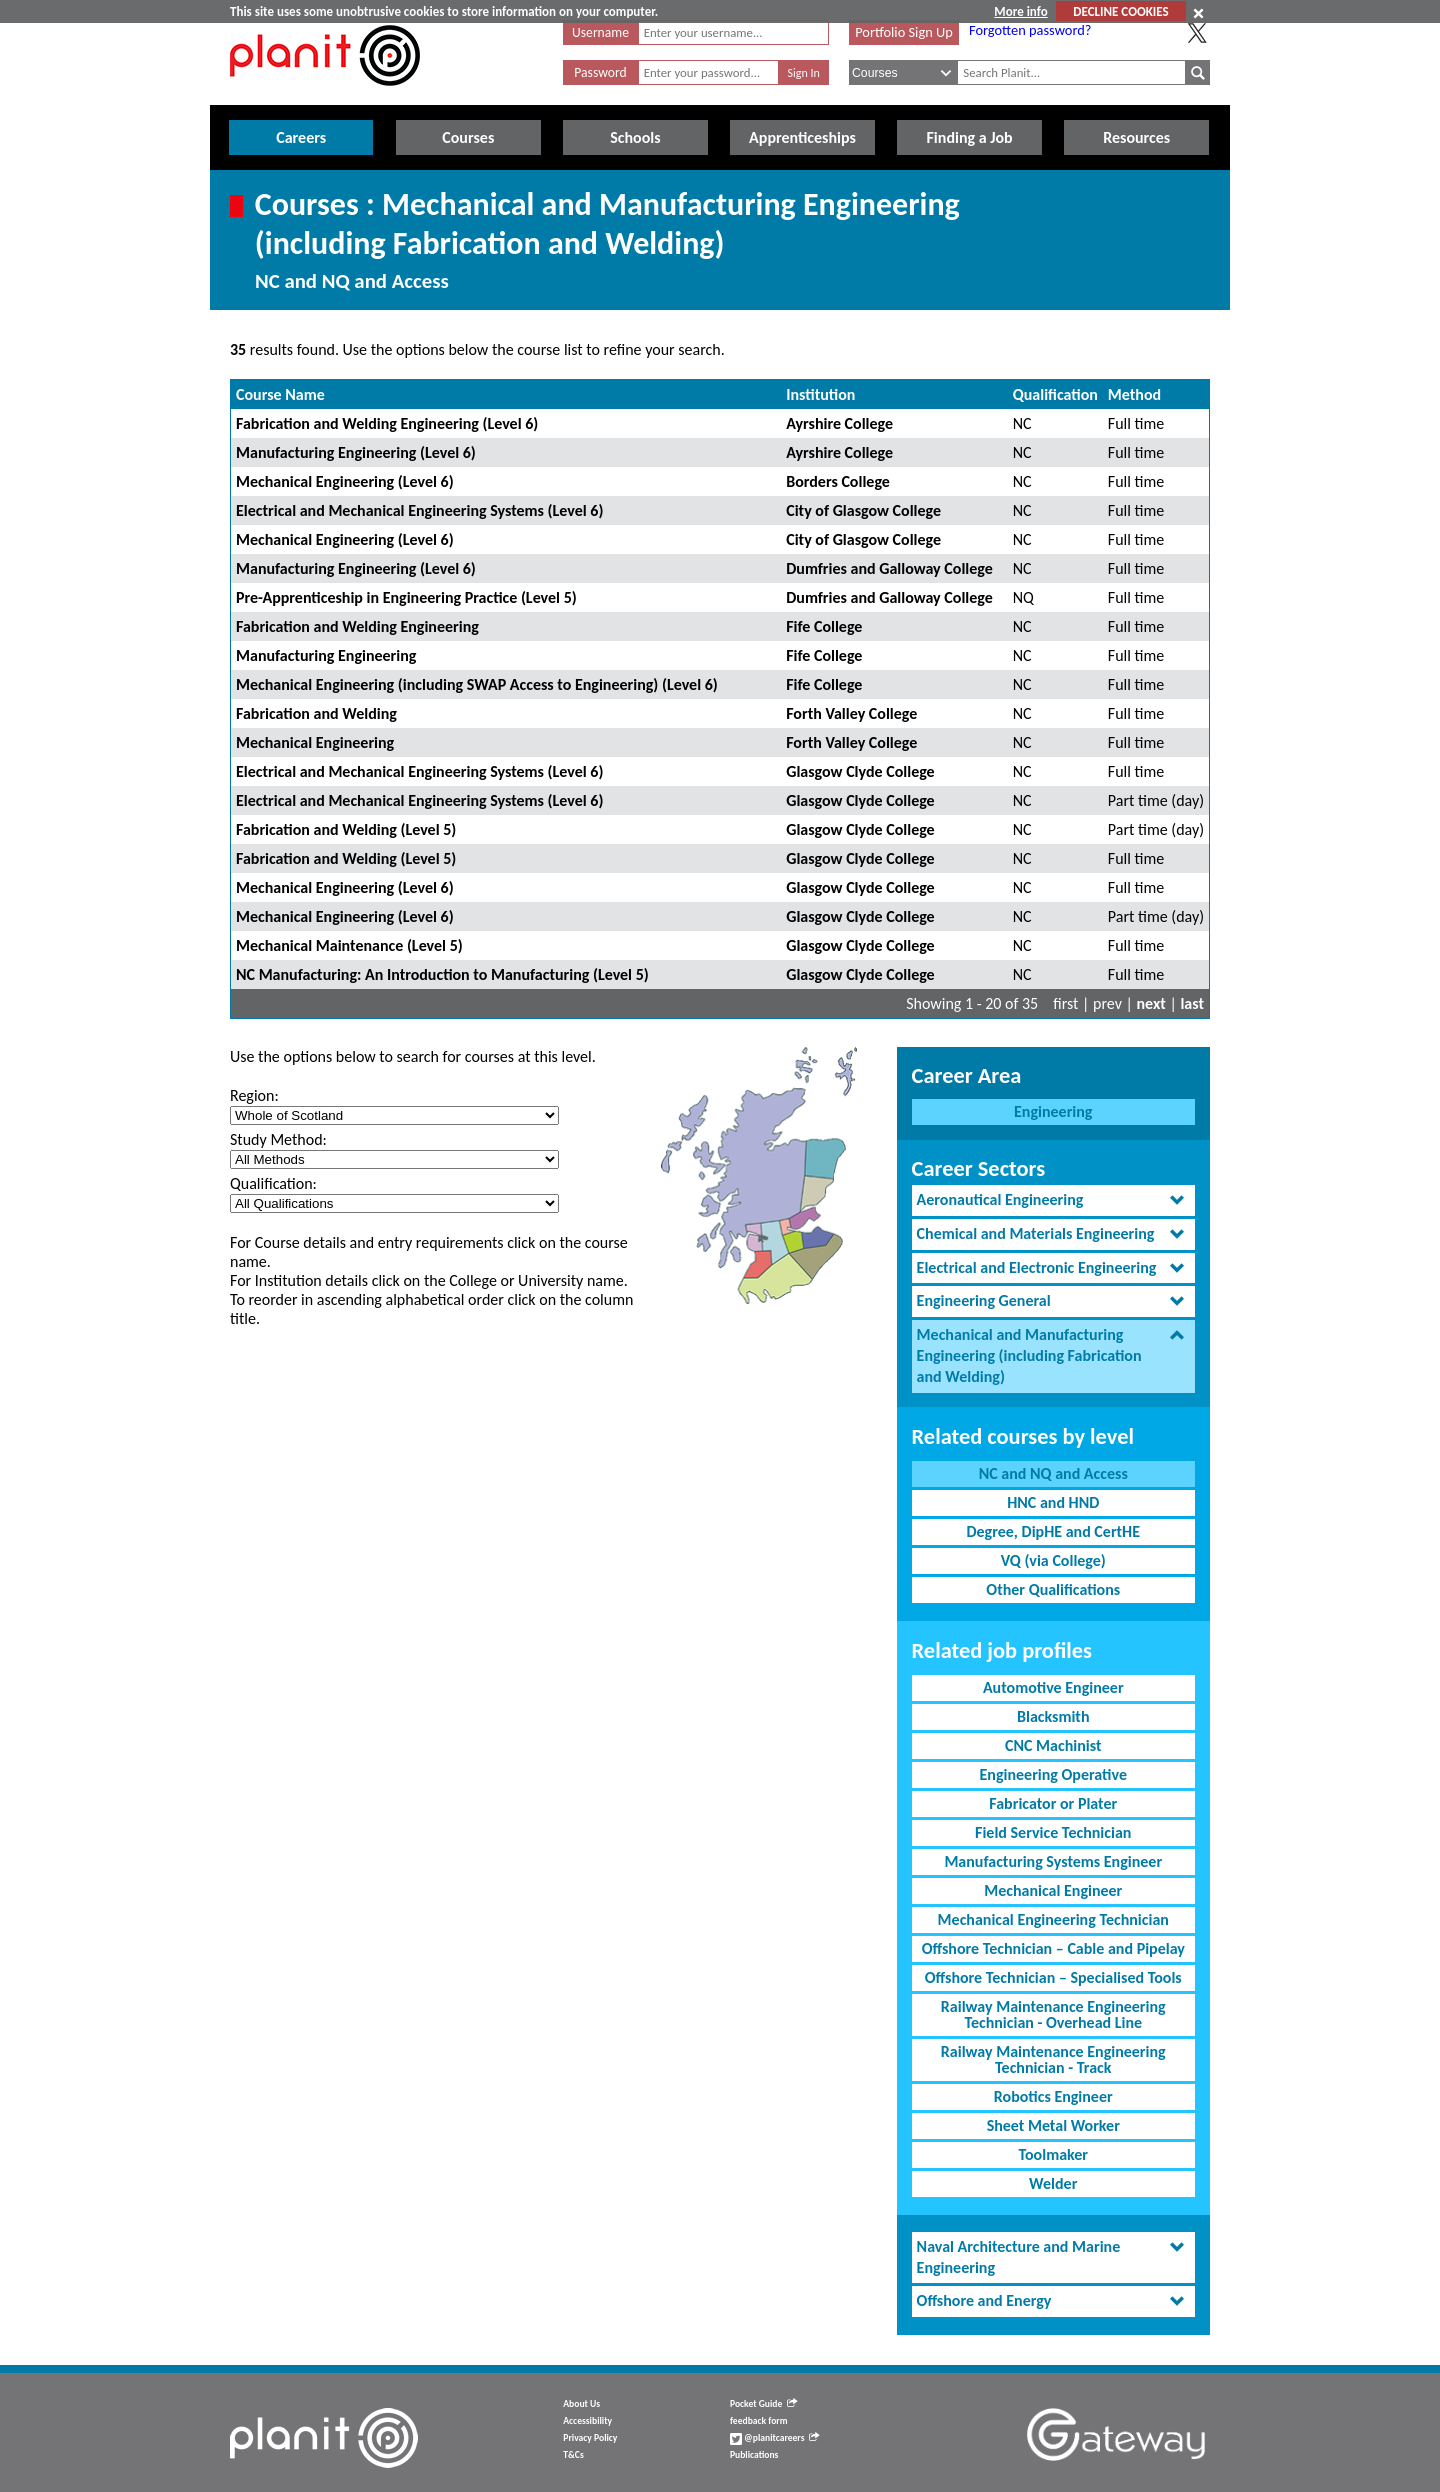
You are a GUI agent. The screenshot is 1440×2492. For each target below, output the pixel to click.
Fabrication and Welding (316, 713)
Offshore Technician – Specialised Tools (1053, 1977)
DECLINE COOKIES (1120, 11)
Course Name (280, 394)
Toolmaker (1053, 2154)
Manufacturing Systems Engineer (1053, 1861)
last (1192, 1003)
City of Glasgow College (863, 510)
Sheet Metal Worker (1053, 2125)
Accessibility (587, 2421)
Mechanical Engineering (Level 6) (345, 481)
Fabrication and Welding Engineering (357, 626)
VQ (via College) (1053, 1560)
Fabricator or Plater (1053, 1803)
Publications (754, 2455)
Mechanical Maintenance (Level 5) (349, 945)
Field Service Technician (1053, 1832)
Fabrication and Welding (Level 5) (346, 829)
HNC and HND (1053, 1502)
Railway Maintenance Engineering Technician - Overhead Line (1053, 2014)
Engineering (1053, 1111)
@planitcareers (775, 2438)
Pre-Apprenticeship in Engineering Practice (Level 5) (406, 597)
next (1151, 1003)
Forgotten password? (1030, 30)
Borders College (838, 481)
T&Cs (573, 2455)
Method (1134, 394)
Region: (254, 1095)
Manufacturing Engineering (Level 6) (356, 452)
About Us (581, 2404)
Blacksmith (1053, 1716)
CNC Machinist (1053, 1745)
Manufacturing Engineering (326, 655)
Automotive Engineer (1053, 1687)
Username (600, 32)
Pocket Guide (763, 2404)
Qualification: (273, 1183)
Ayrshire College (839, 423)
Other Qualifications (1053, 1589)
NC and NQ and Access (1053, 1473)
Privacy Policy (590, 2438)
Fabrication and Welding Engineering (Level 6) (387, 423)
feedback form (759, 2421)
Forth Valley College (851, 713)
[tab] (1053, 1200)
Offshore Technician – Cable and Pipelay (1053, 1948)
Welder (1053, 2183)
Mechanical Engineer (1053, 1890)
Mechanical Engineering (315, 742)
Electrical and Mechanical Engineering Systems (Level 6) (419, 510)
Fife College (824, 626)
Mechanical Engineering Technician (1053, 1919)
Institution (820, 394)
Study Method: (278, 1139)
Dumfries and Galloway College (889, 568)
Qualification (1055, 394)
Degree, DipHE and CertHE (1053, 1531)
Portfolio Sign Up (904, 32)
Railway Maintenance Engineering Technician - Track (1053, 2059)
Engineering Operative (1053, 1774)
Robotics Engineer (1053, 2096)
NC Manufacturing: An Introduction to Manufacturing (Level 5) (442, 974)
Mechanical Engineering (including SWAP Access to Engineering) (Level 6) (477, 684)
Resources (1136, 137)
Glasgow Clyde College (860, 771)
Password (600, 72)
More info (1020, 11)
